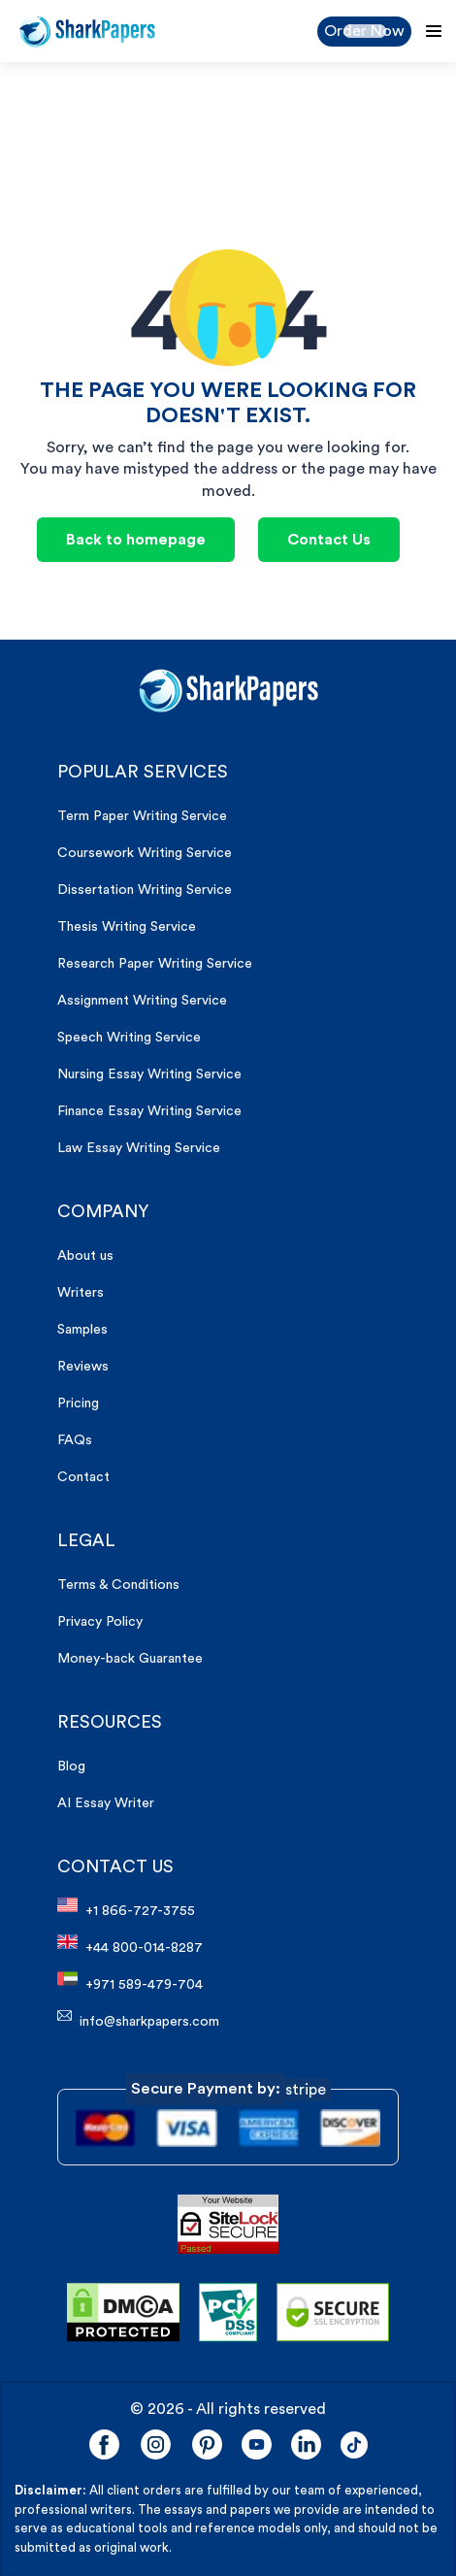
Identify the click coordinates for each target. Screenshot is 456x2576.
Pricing (78, 1403)
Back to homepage (136, 539)
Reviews (83, 1366)
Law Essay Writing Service (138, 1148)
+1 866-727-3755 (126, 1908)
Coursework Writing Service (144, 853)
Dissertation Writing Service (144, 890)
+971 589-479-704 (130, 1981)
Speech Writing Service (129, 1037)
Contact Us (329, 539)
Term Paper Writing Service (142, 816)
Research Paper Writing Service (154, 964)
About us (85, 1256)
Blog (71, 1766)
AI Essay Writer (105, 1803)
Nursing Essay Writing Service (149, 1074)
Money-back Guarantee (130, 1659)
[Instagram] (156, 2444)
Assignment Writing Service (142, 1000)
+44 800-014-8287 (130, 1944)
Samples (82, 1330)
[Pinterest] (207, 2444)
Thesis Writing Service (126, 927)
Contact (83, 1477)
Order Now (364, 32)
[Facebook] (104, 2444)
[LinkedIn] (306, 2444)
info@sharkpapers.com (138, 2018)
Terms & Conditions (118, 1585)
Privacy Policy (100, 1622)
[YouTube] (257, 2444)
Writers (80, 1293)
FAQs (74, 1440)
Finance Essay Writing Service (149, 1111)
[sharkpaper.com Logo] (228, 690)
